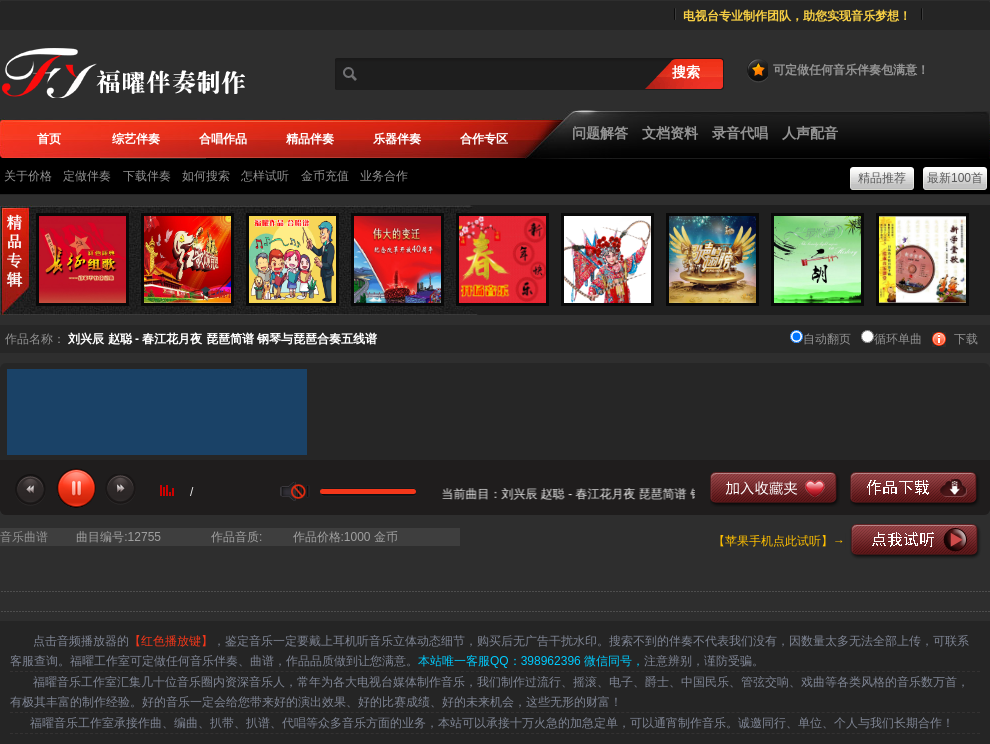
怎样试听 (265, 176)
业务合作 (384, 176)
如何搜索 (206, 176)
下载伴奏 (147, 176)
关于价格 (28, 176)
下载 (966, 339)
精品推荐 (882, 178)
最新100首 (955, 178)
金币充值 (325, 176)
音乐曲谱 (24, 537)
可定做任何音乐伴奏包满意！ (837, 70)
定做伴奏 (87, 176)
